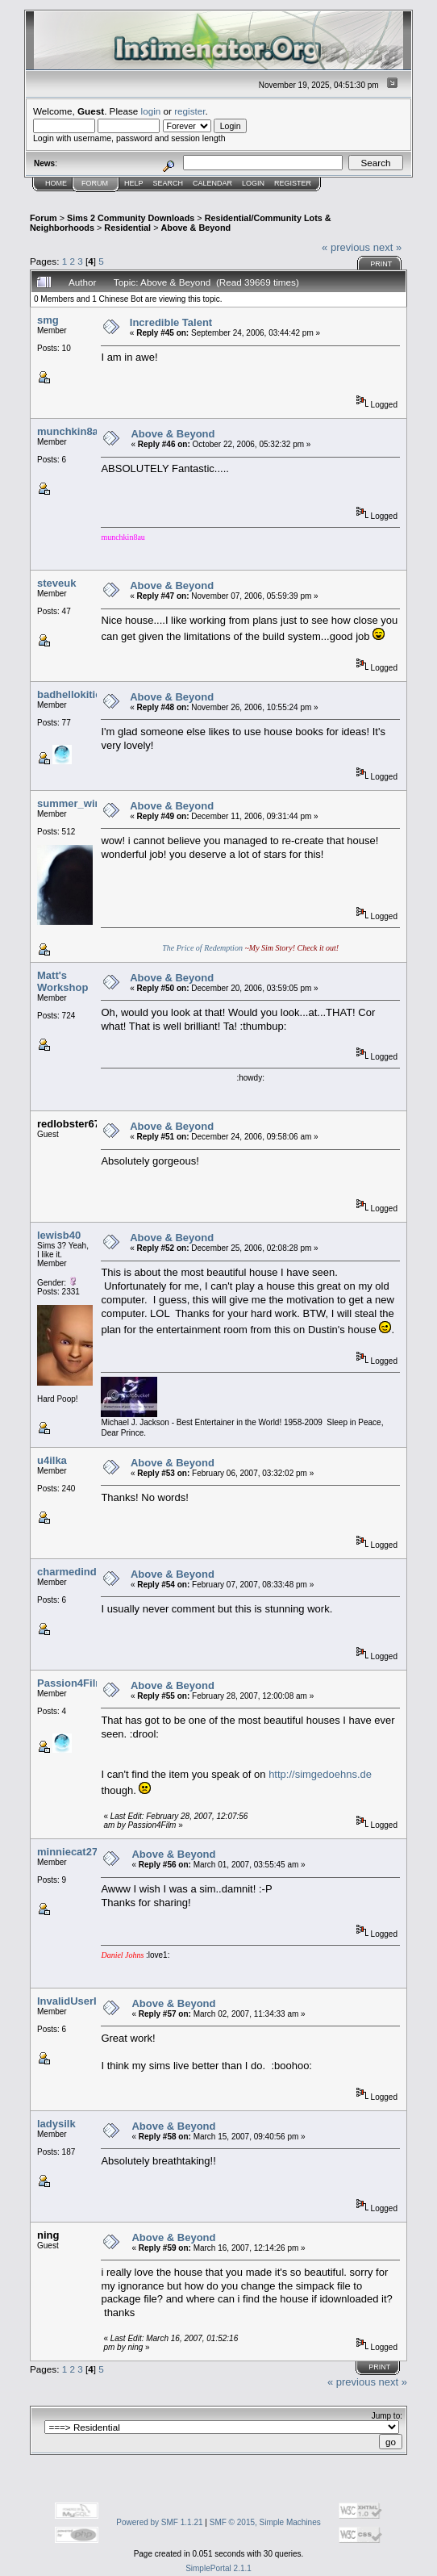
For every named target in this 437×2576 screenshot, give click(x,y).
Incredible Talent (171, 322)
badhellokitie (69, 694)
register (189, 111)
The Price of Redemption (202, 947)
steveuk (56, 583)
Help (134, 183)
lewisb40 (59, 1235)
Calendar (212, 183)
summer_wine (72, 803)
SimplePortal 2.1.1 (218, 2568)
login (151, 111)
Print (381, 264)
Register (292, 183)
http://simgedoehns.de (320, 1774)
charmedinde (69, 1572)
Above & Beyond (195, 227)
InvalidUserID (70, 2001)
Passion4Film (71, 1683)
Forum (94, 183)
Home (56, 183)
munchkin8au (71, 431)
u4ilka (52, 1460)
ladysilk (56, 2124)
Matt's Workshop (62, 981)
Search (168, 183)
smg (48, 320)
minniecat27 (67, 1852)
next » (387, 247)
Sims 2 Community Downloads (130, 218)
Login (253, 183)
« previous (346, 247)
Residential (127, 227)
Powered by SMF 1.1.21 (159, 2522)
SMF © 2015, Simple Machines (265, 2522)
